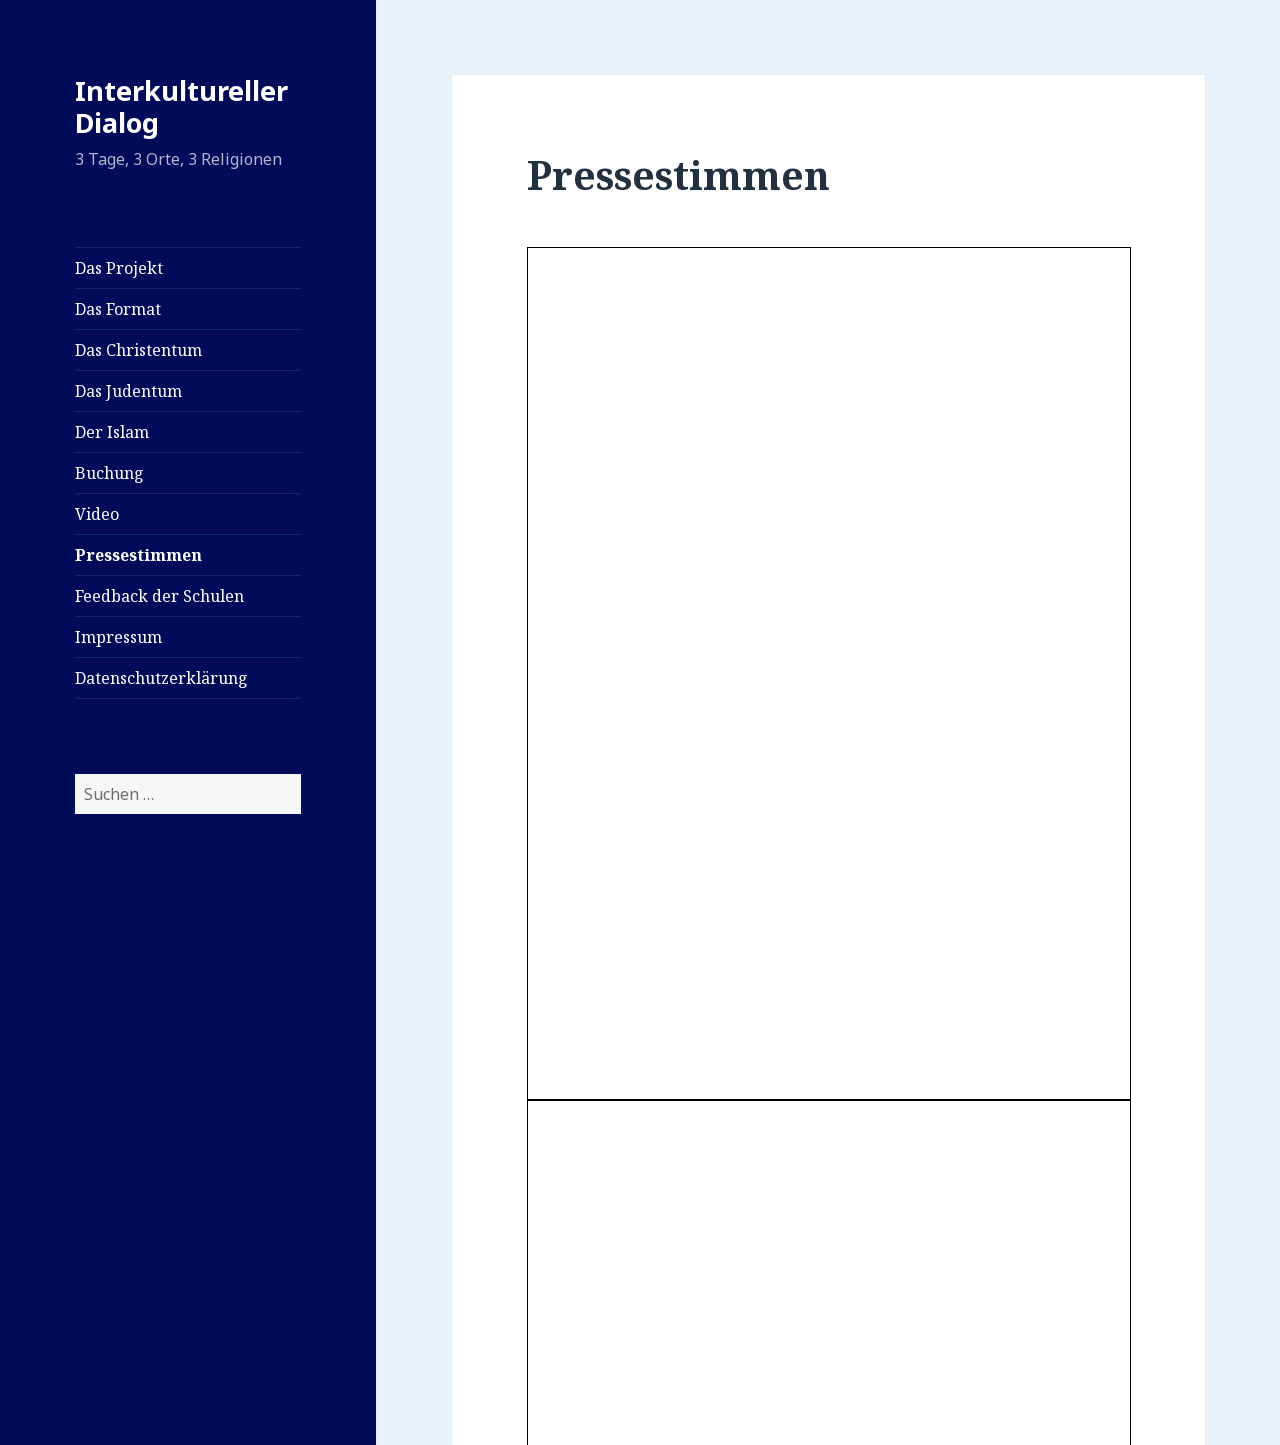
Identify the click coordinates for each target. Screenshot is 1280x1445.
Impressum (118, 637)
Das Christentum (138, 350)
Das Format (118, 309)
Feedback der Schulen (159, 596)
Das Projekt (119, 268)
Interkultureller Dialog (181, 106)
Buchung (109, 473)
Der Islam (112, 432)
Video (97, 514)
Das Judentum (128, 391)
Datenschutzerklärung (161, 678)
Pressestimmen (138, 555)
